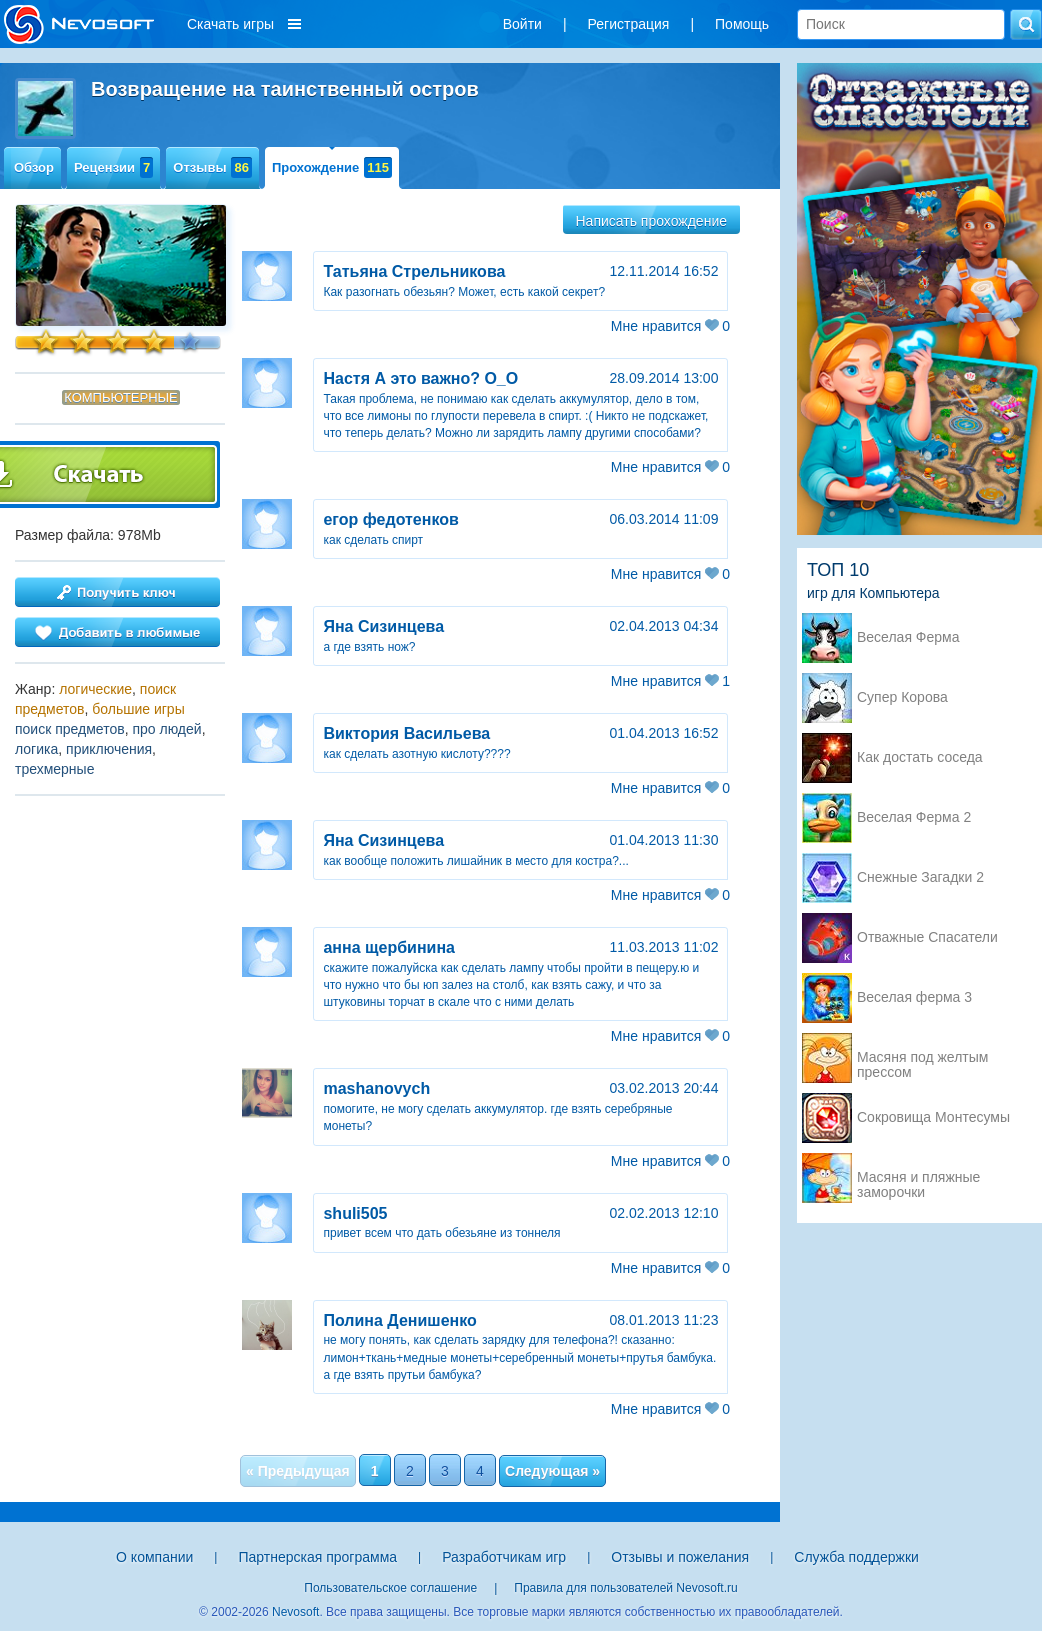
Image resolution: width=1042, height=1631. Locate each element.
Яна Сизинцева (383, 626)
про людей (166, 729)
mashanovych (376, 1088)
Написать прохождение (652, 221)
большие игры (138, 709)
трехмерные (54, 769)
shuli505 (355, 1213)
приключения (109, 749)
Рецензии (113, 167)
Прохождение (332, 167)
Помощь (742, 24)
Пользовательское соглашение (390, 1588)
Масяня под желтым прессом (922, 1059)
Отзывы (212, 167)
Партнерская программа (317, 1557)
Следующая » (552, 1471)
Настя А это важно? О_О (420, 378)
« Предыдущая (298, 1471)
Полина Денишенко (399, 1320)
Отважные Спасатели (927, 937)
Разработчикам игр (504, 1557)
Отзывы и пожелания (680, 1557)
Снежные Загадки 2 (920, 877)
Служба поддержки (856, 1557)
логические (95, 689)
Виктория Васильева (406, 733)
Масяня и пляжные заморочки (918, 1179)
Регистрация (629, 24)
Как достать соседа (920, 757)
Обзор (34, 167)
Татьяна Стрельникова (414, 271)
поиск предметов (70, 729)
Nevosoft (295, 1612)
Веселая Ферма (908, 637)
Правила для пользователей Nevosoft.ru (625, 1588)
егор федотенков (390, 519)
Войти (522, 24)
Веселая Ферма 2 (914, 817)
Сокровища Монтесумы (933, 1117)
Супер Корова (902, 697)
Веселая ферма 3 (914, 997)
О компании (154, 1557)
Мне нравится (670, 326)
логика (36, 749)
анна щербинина (389, 947)
